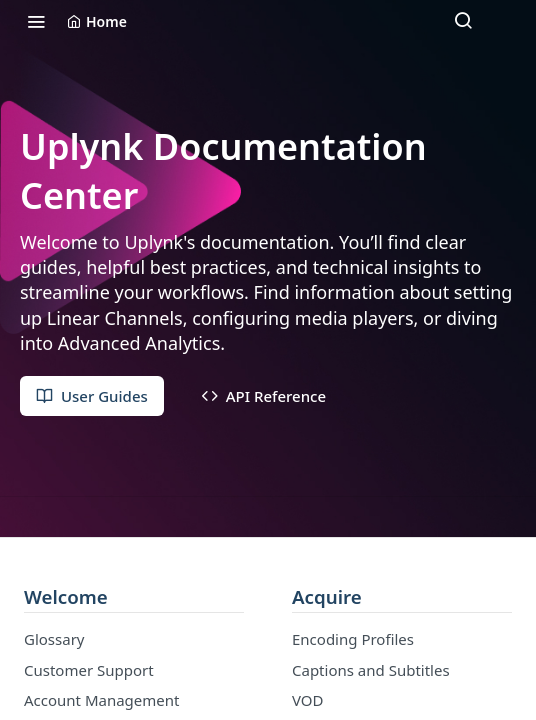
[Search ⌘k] (463, 21)
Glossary (54, 639)
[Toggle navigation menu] (36, 21)
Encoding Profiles (353, 639)
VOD (308, 700)
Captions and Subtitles (371, 670)
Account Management (101, 700)
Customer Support (89, 670)
